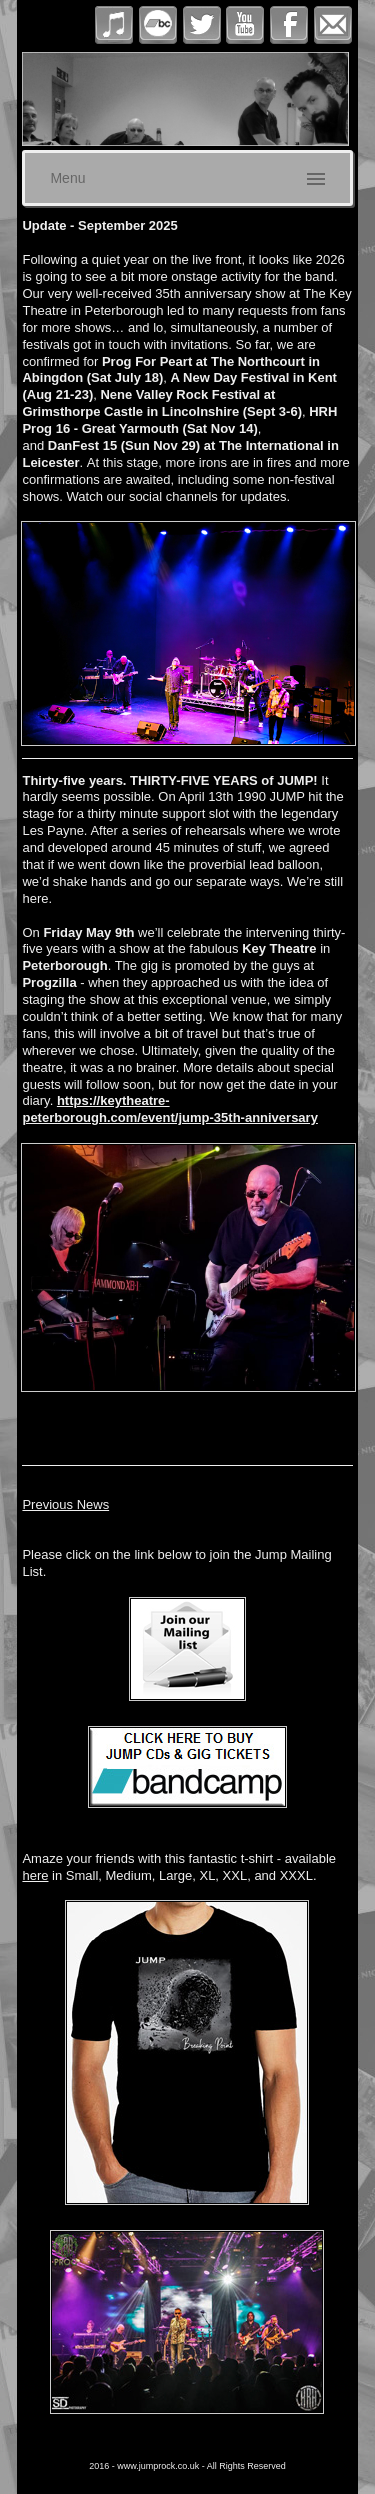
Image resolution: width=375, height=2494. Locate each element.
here (35, 1875)
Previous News (65, 1504)
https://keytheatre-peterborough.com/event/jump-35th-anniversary (169, 1109)
